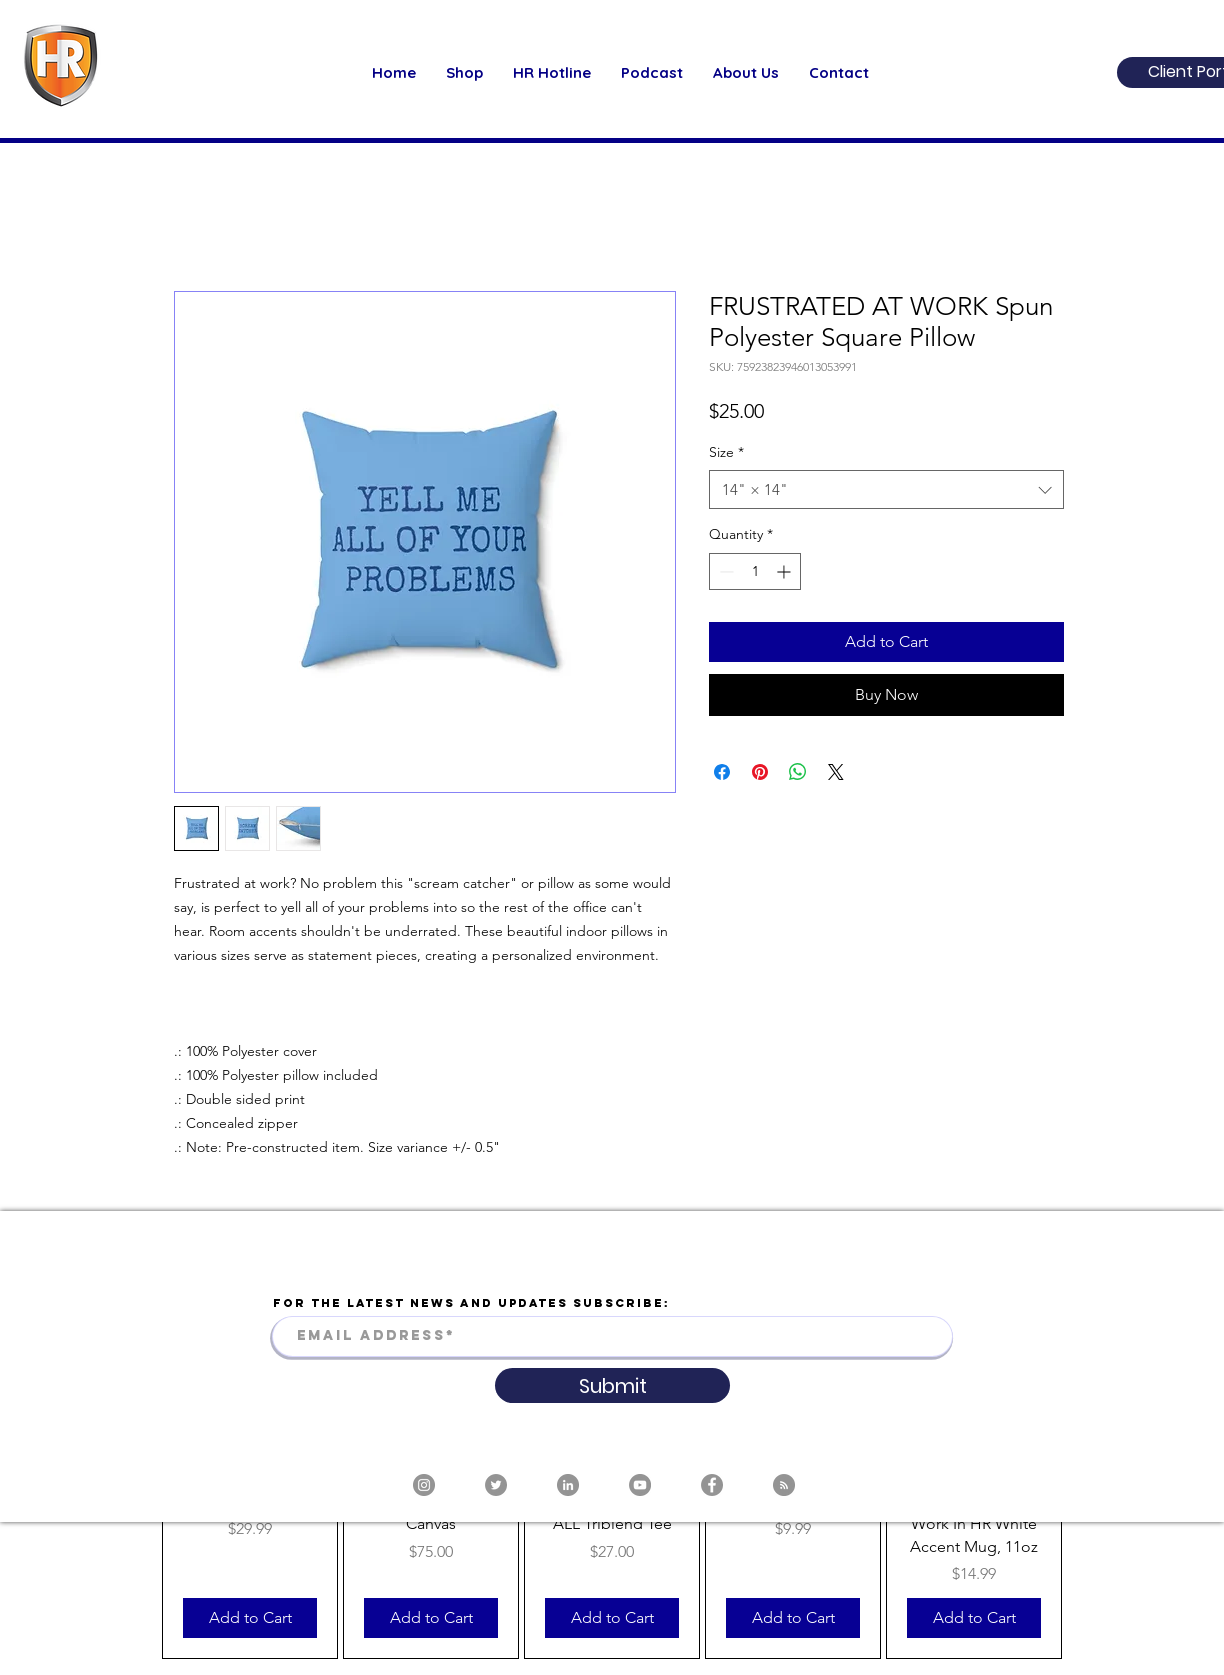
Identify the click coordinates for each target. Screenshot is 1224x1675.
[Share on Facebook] (722, 772)
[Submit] (612, 1385)
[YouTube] (640, 1485)
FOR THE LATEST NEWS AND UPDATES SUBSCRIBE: (471, 1303)
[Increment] (785, 571)
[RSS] (784, 1485)
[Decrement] (724, 571)
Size (726, 452)
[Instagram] (424, 1485)
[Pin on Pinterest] (760, 772)
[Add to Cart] (250, 1618)
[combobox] (886, 489)
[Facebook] (712, 1485)
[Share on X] (836, 772)
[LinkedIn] (568, 1485)
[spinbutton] (755, 571)
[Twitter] (496, 1485)
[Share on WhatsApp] (798, 772)
